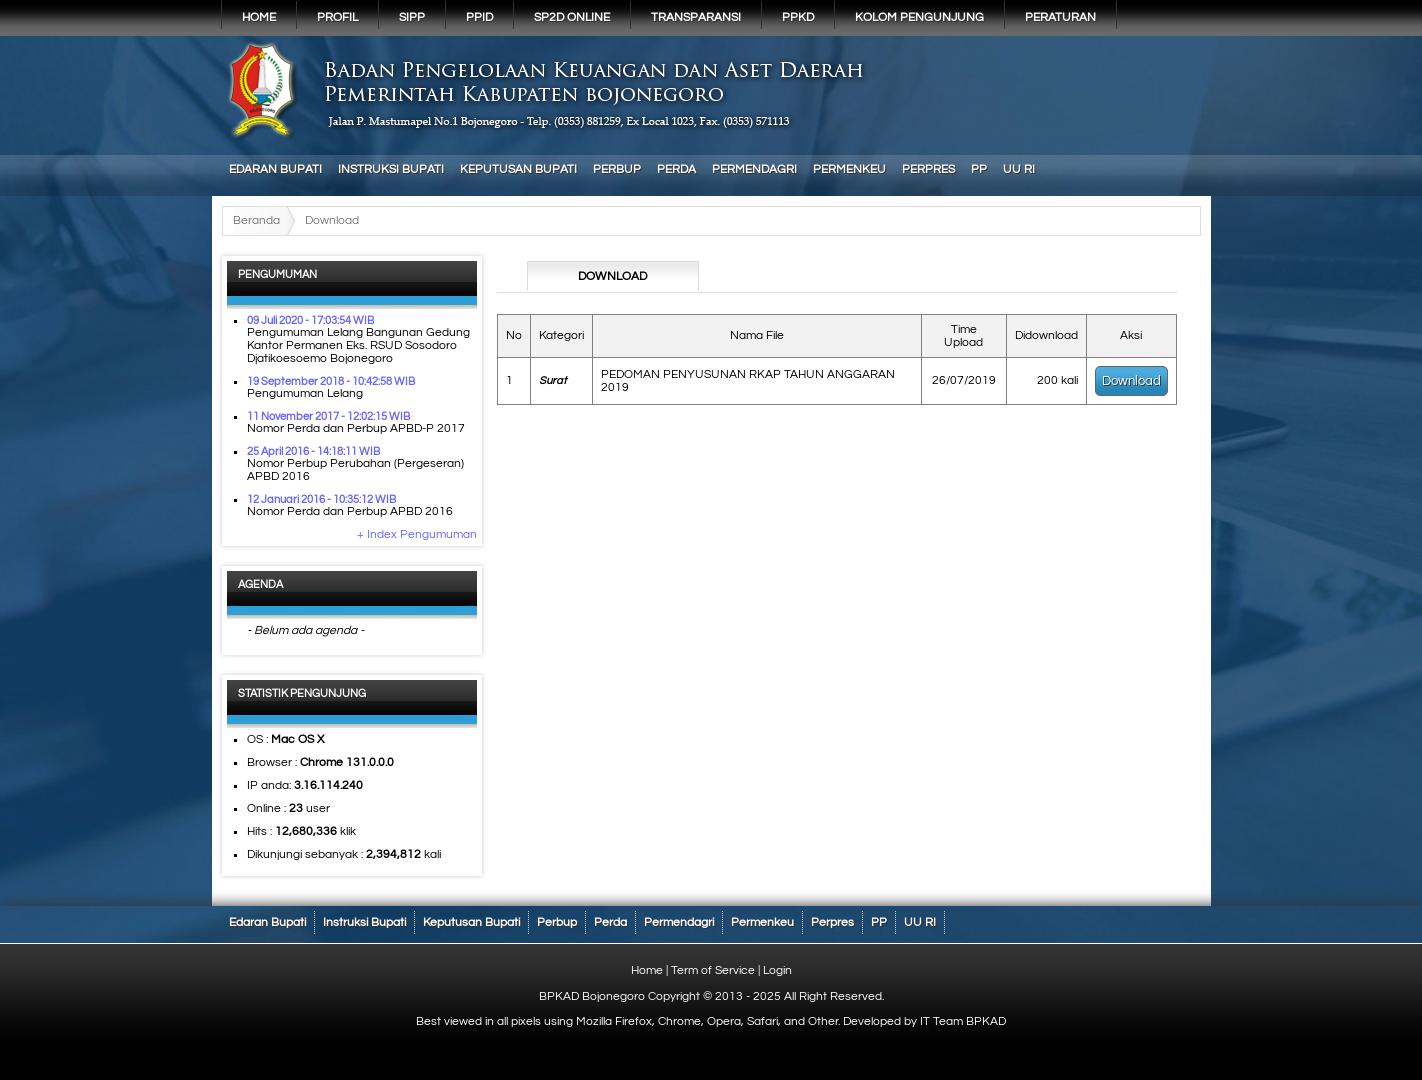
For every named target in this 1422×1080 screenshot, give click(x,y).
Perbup (617, 169)
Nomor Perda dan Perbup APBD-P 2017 (356, 428)
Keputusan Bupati (518, 169)
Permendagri (754, 169)
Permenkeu (849, 169)
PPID (479, 17)
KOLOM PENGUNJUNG (919, 17)
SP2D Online (572, 17)
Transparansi (696, 17)
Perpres (928, 169)
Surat (553, 380)
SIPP (412, 17)
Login (777, 970)
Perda (676, 169)
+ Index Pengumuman (417, 534)
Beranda (256, 220)
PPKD (798, 17)
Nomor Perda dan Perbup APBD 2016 (350, 511)
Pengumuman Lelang (305, 393)
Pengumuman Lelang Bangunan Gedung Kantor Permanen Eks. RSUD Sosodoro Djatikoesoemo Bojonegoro (358, 345)
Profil (337, 17)
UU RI (1019, 169)
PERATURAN (1060, 17)
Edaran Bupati (275, 169)
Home (259, 17)
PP (979, 169)
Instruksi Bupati (391, 169)
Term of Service (713, 970)
